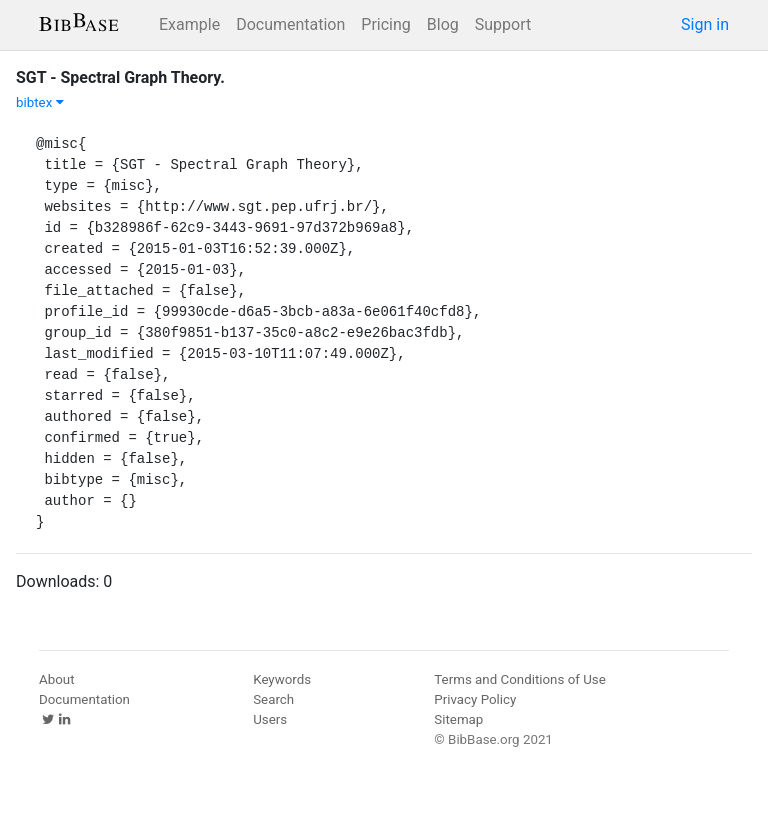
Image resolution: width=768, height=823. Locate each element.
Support (503, 24)
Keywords (282, 679)
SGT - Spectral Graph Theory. (120, 77)
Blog (443, 24)
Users (270, 719)
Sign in (705, 24)
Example (189, 24)
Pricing (386, 24)
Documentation (290, 24)
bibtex (40, 102)
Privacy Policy (475, 699)
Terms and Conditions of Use (519, 679)
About (57, 679)
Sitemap (458, 719)
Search (273, 699)
